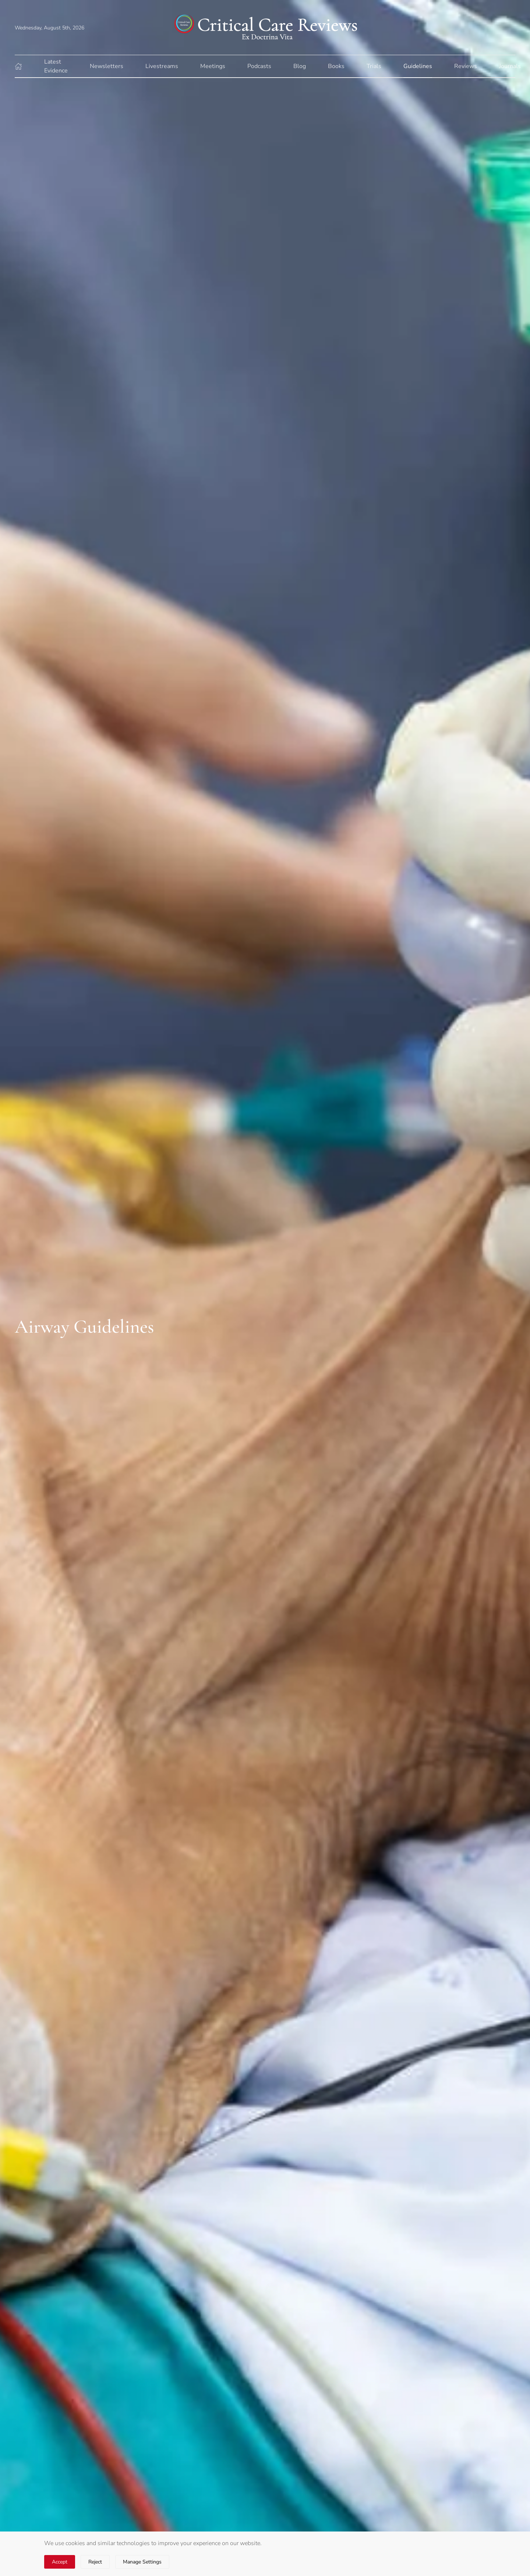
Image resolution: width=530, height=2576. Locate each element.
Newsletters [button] (106, 66)
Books (336, 66)
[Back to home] (265, 27)
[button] (18, 66)
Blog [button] (299, 66)
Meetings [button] (212, 66)
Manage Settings (142, 2561)
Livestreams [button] (161, 66)
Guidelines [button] (417, 66)
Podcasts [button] (259, 66)
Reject (95, 2561)
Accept (59, 2561)
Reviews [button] (465, 66)
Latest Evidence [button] (56, 66)
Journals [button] (510, 66)
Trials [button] (374, 66)
